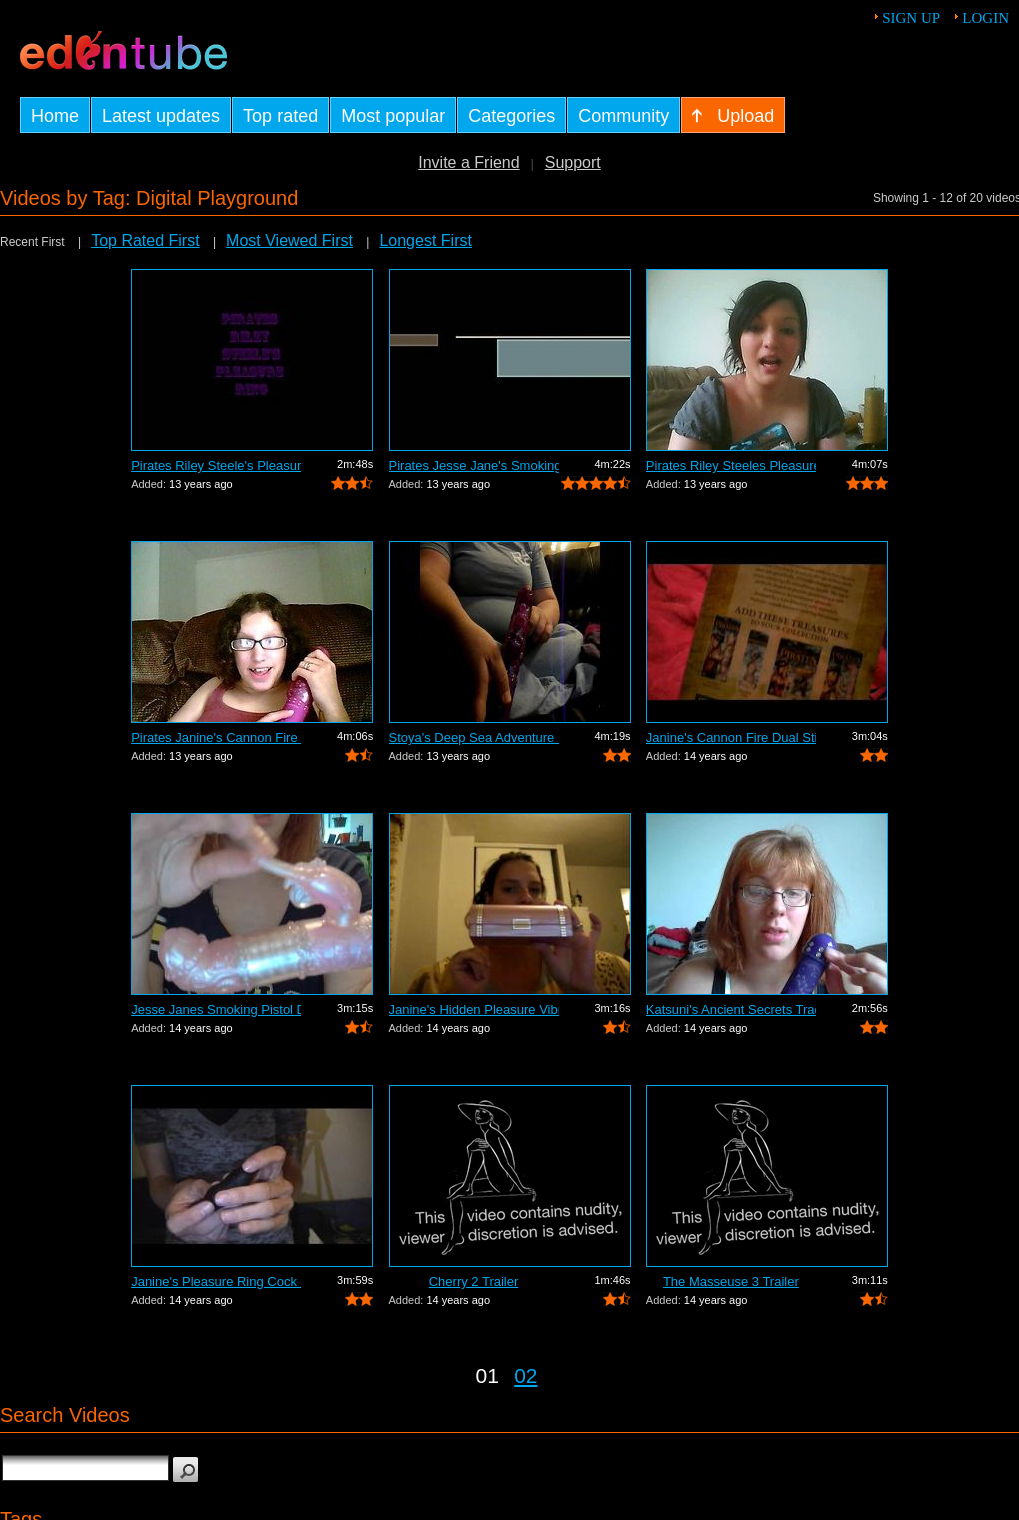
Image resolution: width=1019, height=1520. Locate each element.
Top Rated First (145, 240)
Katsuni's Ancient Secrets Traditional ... (731, 1009)
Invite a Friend (468, 162)
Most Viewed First (289, 240)
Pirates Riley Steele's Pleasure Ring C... (216, 465)
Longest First (425, 240)
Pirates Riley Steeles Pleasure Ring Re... (731, 465)
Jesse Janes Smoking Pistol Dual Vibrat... (216, 1009)
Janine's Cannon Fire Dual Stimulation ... (731, 737)
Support (573, 162)
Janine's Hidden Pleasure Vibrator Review (474, 1009)
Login (985, 18)
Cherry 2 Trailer (474, 1281)
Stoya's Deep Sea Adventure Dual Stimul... (474, 737)
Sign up (911, 18)
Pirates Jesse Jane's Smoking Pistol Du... (474, 465)
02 (525, 1375)
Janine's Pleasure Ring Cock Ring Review (216, 1281)
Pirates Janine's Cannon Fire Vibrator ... (216, 737)
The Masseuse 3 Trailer (731, 1281)
